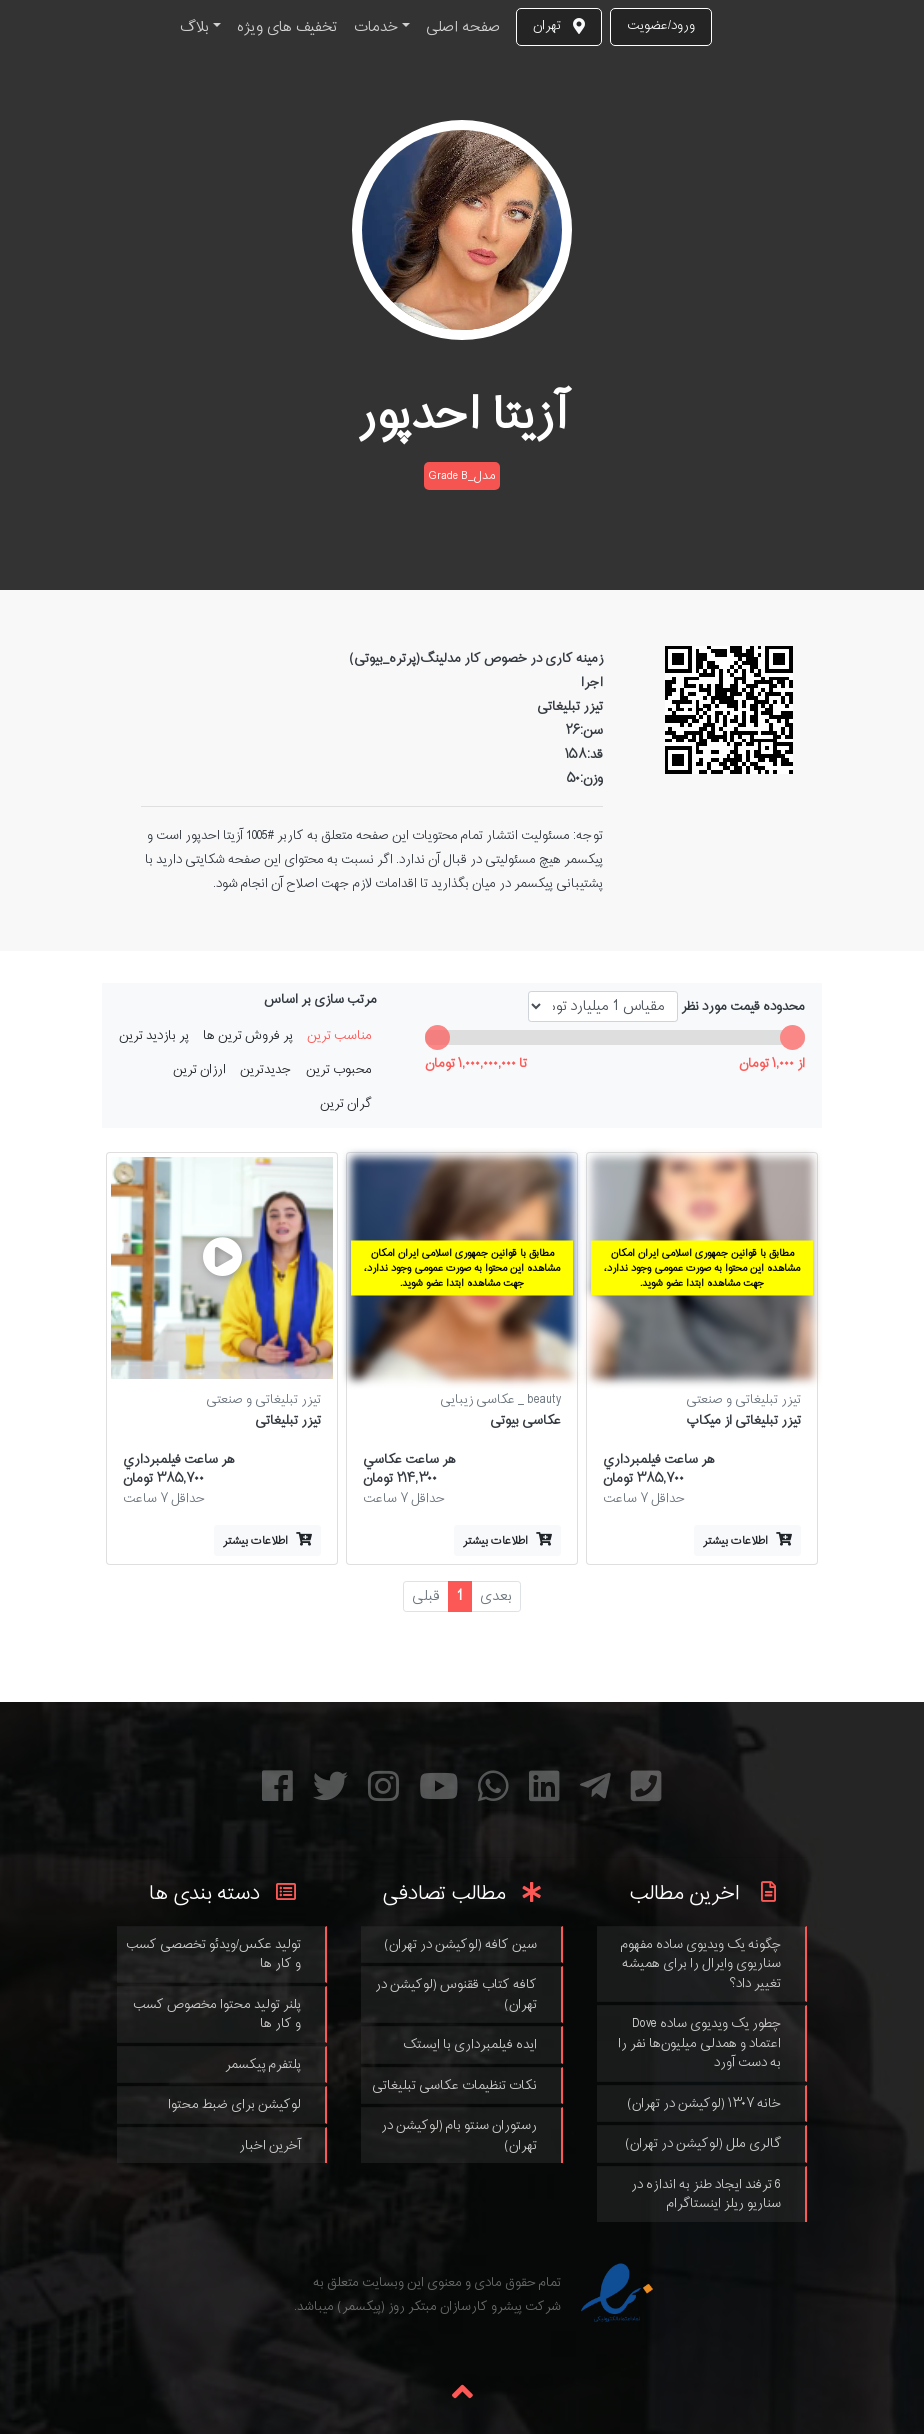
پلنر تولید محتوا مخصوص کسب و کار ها (217, 2014)
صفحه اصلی (463, 27)
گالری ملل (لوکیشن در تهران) (703, 2143)
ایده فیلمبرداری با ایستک (470, 2044)
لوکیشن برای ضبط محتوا (234, 2104)
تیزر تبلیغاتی (288, 1421)
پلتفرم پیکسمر (263, 2064)
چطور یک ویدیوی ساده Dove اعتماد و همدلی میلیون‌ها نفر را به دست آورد (699, 2043)
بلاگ (194, 27)
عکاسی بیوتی (525, 1421)
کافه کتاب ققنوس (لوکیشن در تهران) (456, 1994)
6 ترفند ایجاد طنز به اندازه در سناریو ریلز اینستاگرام (706, 2194)
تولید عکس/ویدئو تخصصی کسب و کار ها (213, 1954)
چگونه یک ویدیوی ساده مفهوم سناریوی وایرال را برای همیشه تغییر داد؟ (701, 1964)
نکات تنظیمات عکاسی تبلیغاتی (454, 2085)
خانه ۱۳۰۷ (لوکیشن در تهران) (704, 2103)
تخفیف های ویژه (287, 27)
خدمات (376, 27)
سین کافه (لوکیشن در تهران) (460, 1944)
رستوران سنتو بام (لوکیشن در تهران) (459, 2135)
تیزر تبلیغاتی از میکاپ (744, 1421)
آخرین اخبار (270, 2145)
